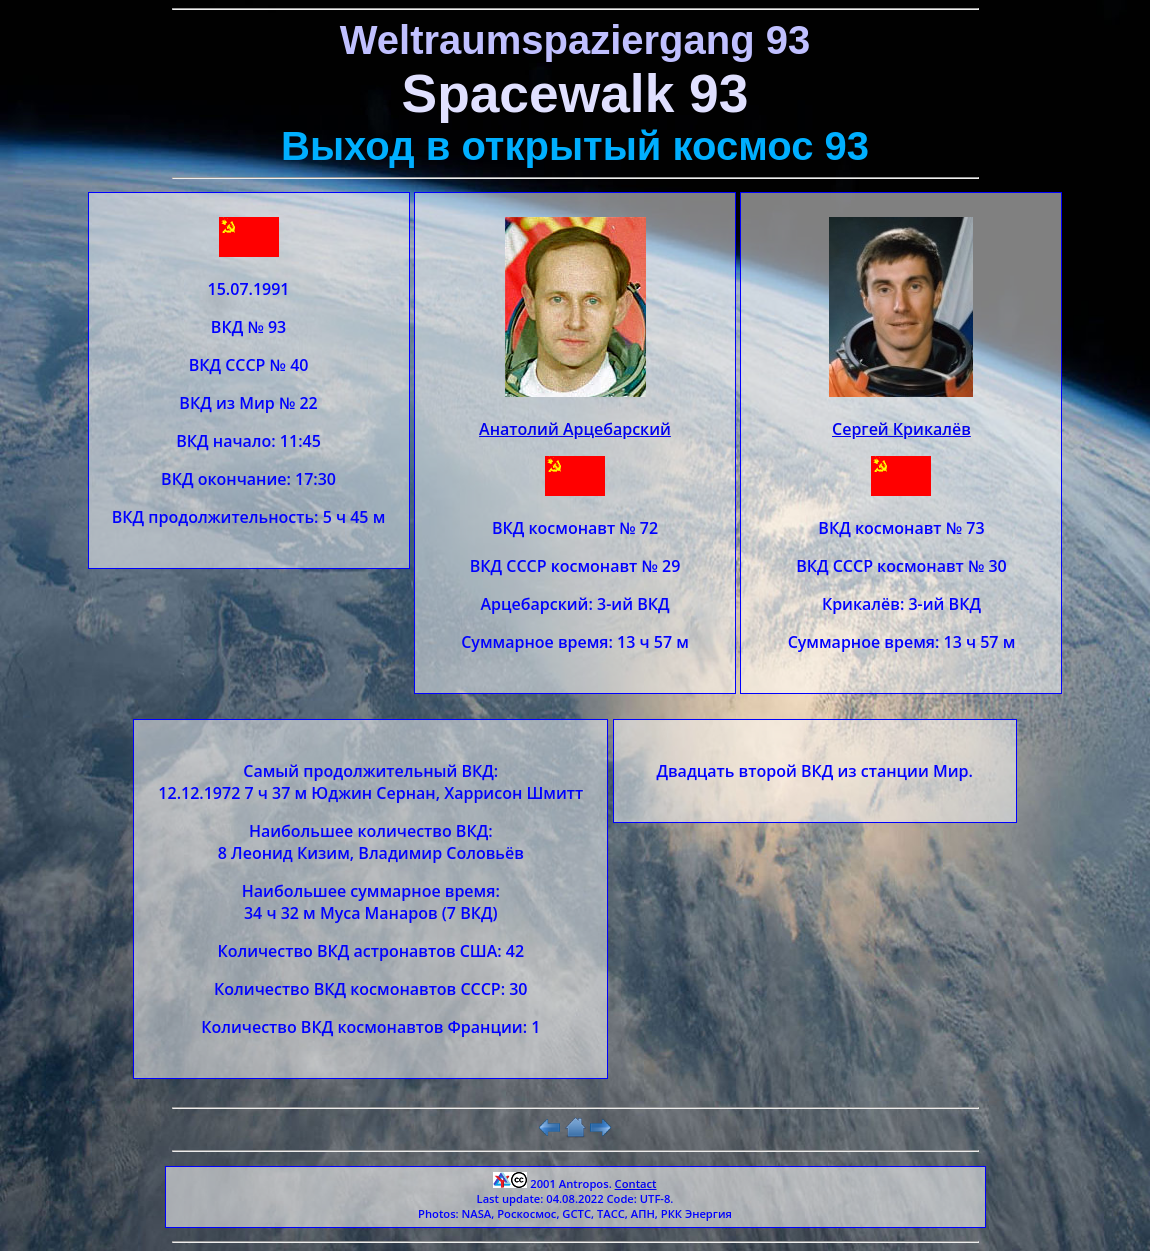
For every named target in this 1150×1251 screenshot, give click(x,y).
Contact (636, 1183)
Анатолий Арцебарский (575, 429)
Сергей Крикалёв (901, 429)
